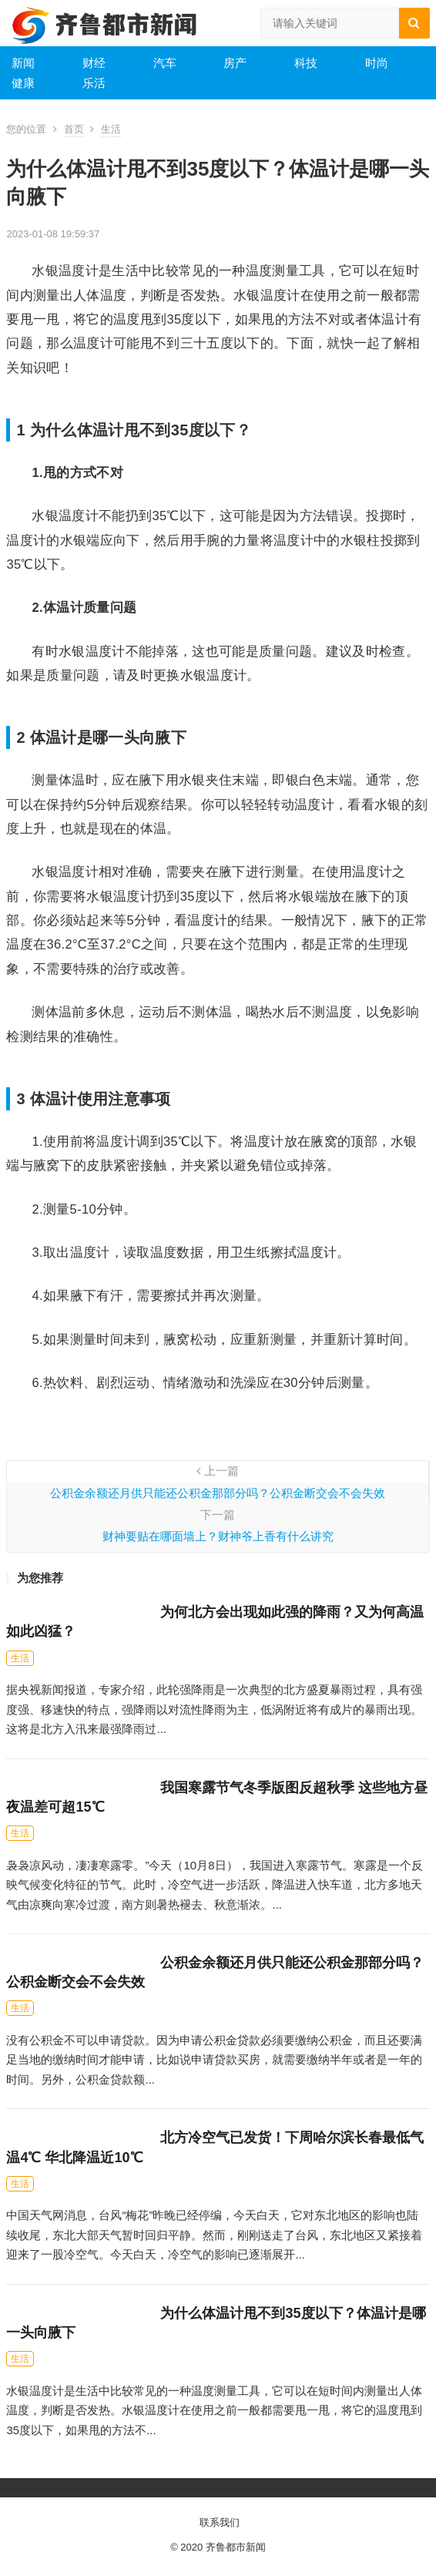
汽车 (164, 62)
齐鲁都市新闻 (236, 2547)
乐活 (94, 82)
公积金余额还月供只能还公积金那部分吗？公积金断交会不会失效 (217, 1493)
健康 (23, 82)
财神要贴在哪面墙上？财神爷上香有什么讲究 (218, 1536)
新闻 (23, 62)
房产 (235, 62)
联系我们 (220, 2522)
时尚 (376, 62)
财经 (94, 62)
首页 (74, 129)
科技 (305, 62)
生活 (111, 129)
